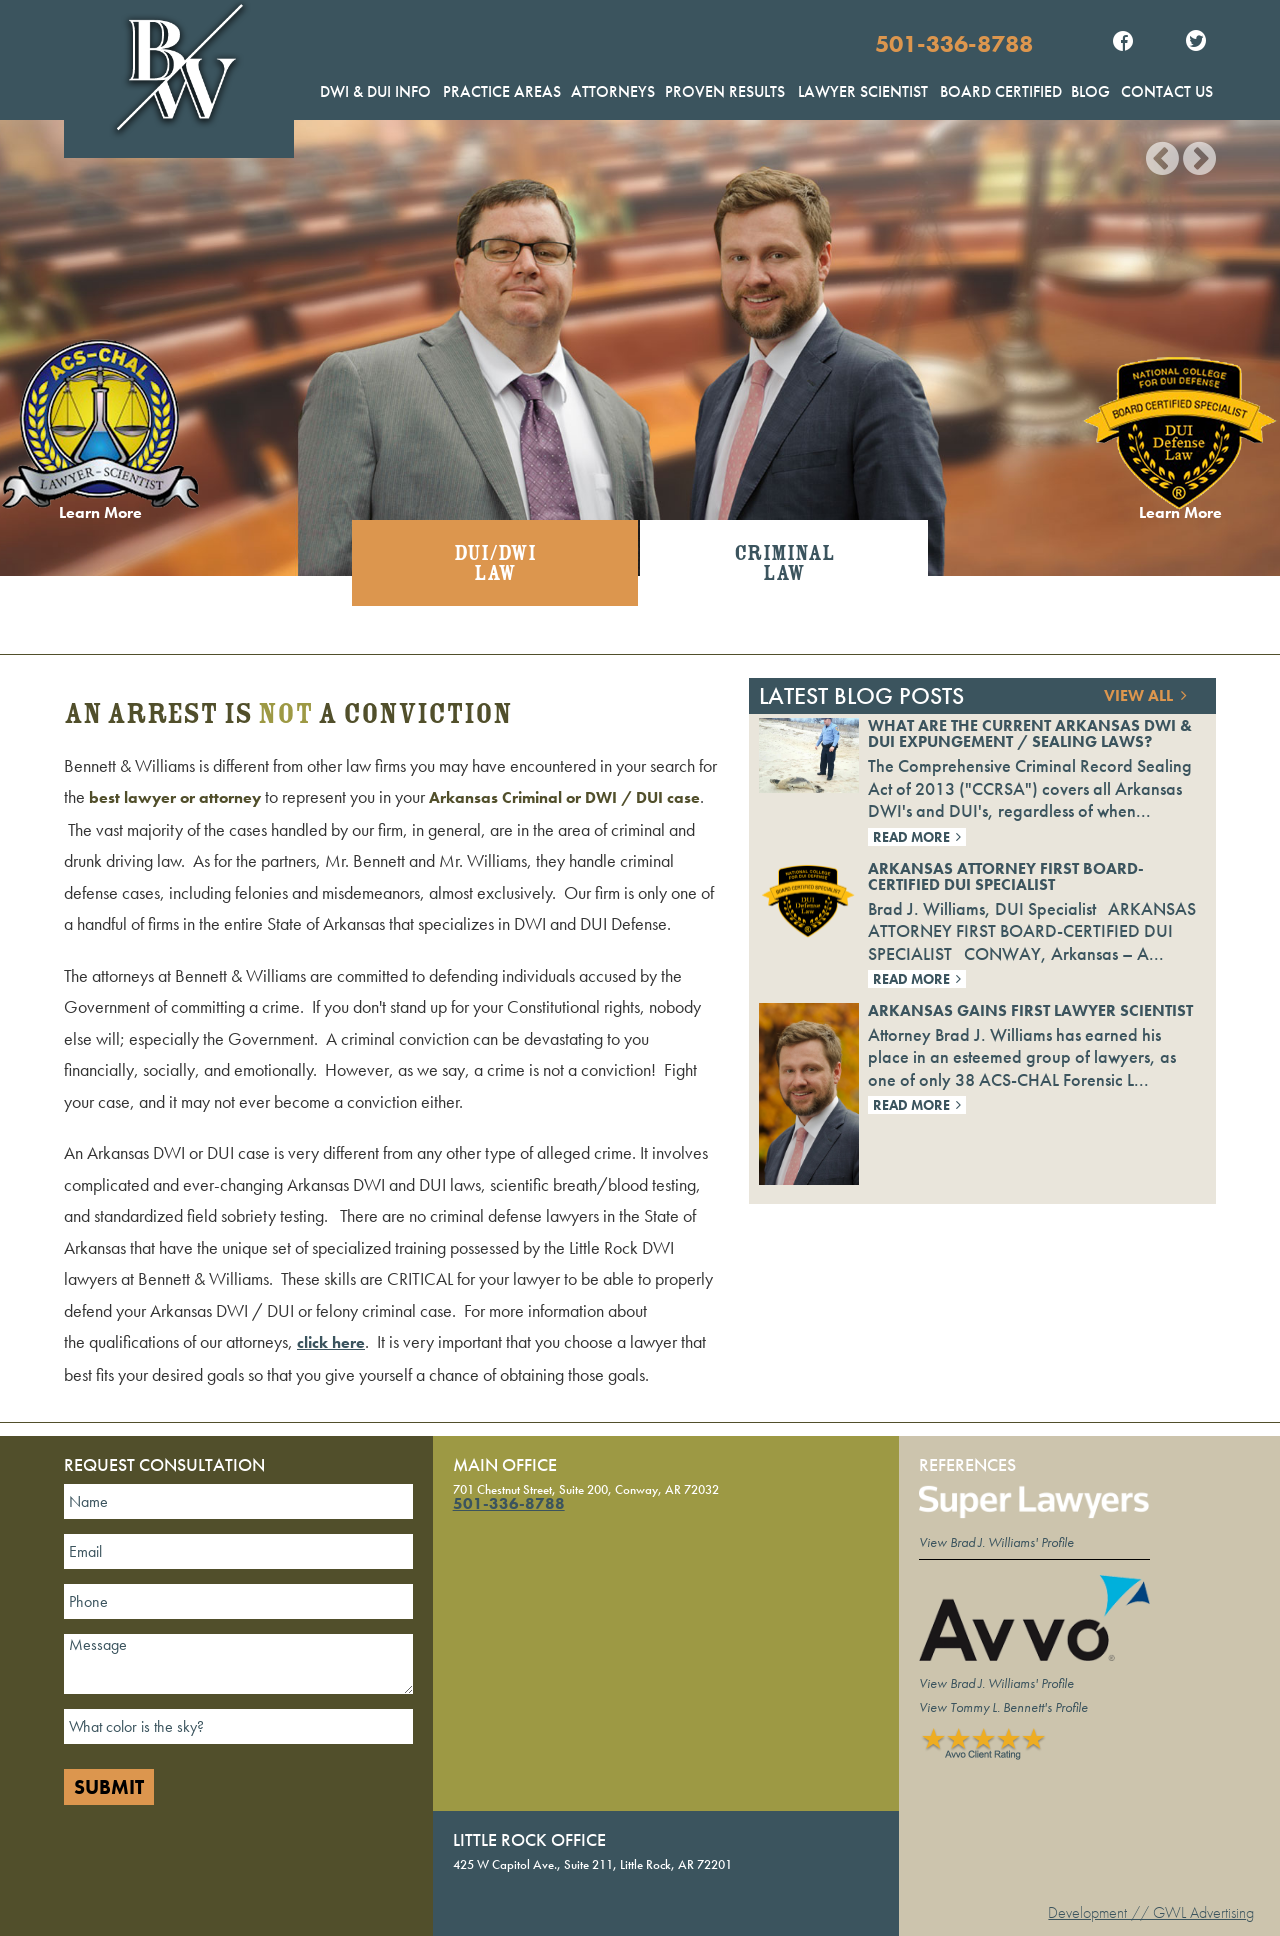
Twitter (1196, 43)
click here (331, 1342)
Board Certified (1001, 91)
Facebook (1123, 43)
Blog (1090, 91)
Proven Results (725, 91)
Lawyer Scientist (863, 91)
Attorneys (613, 91)
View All (1145, 696)
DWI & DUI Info (375, 91)
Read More (917, 837)
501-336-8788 (954, 43)
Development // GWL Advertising (1151, 1912)
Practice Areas (502, 91)
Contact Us (1167, 91)
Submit (109, 1787)
